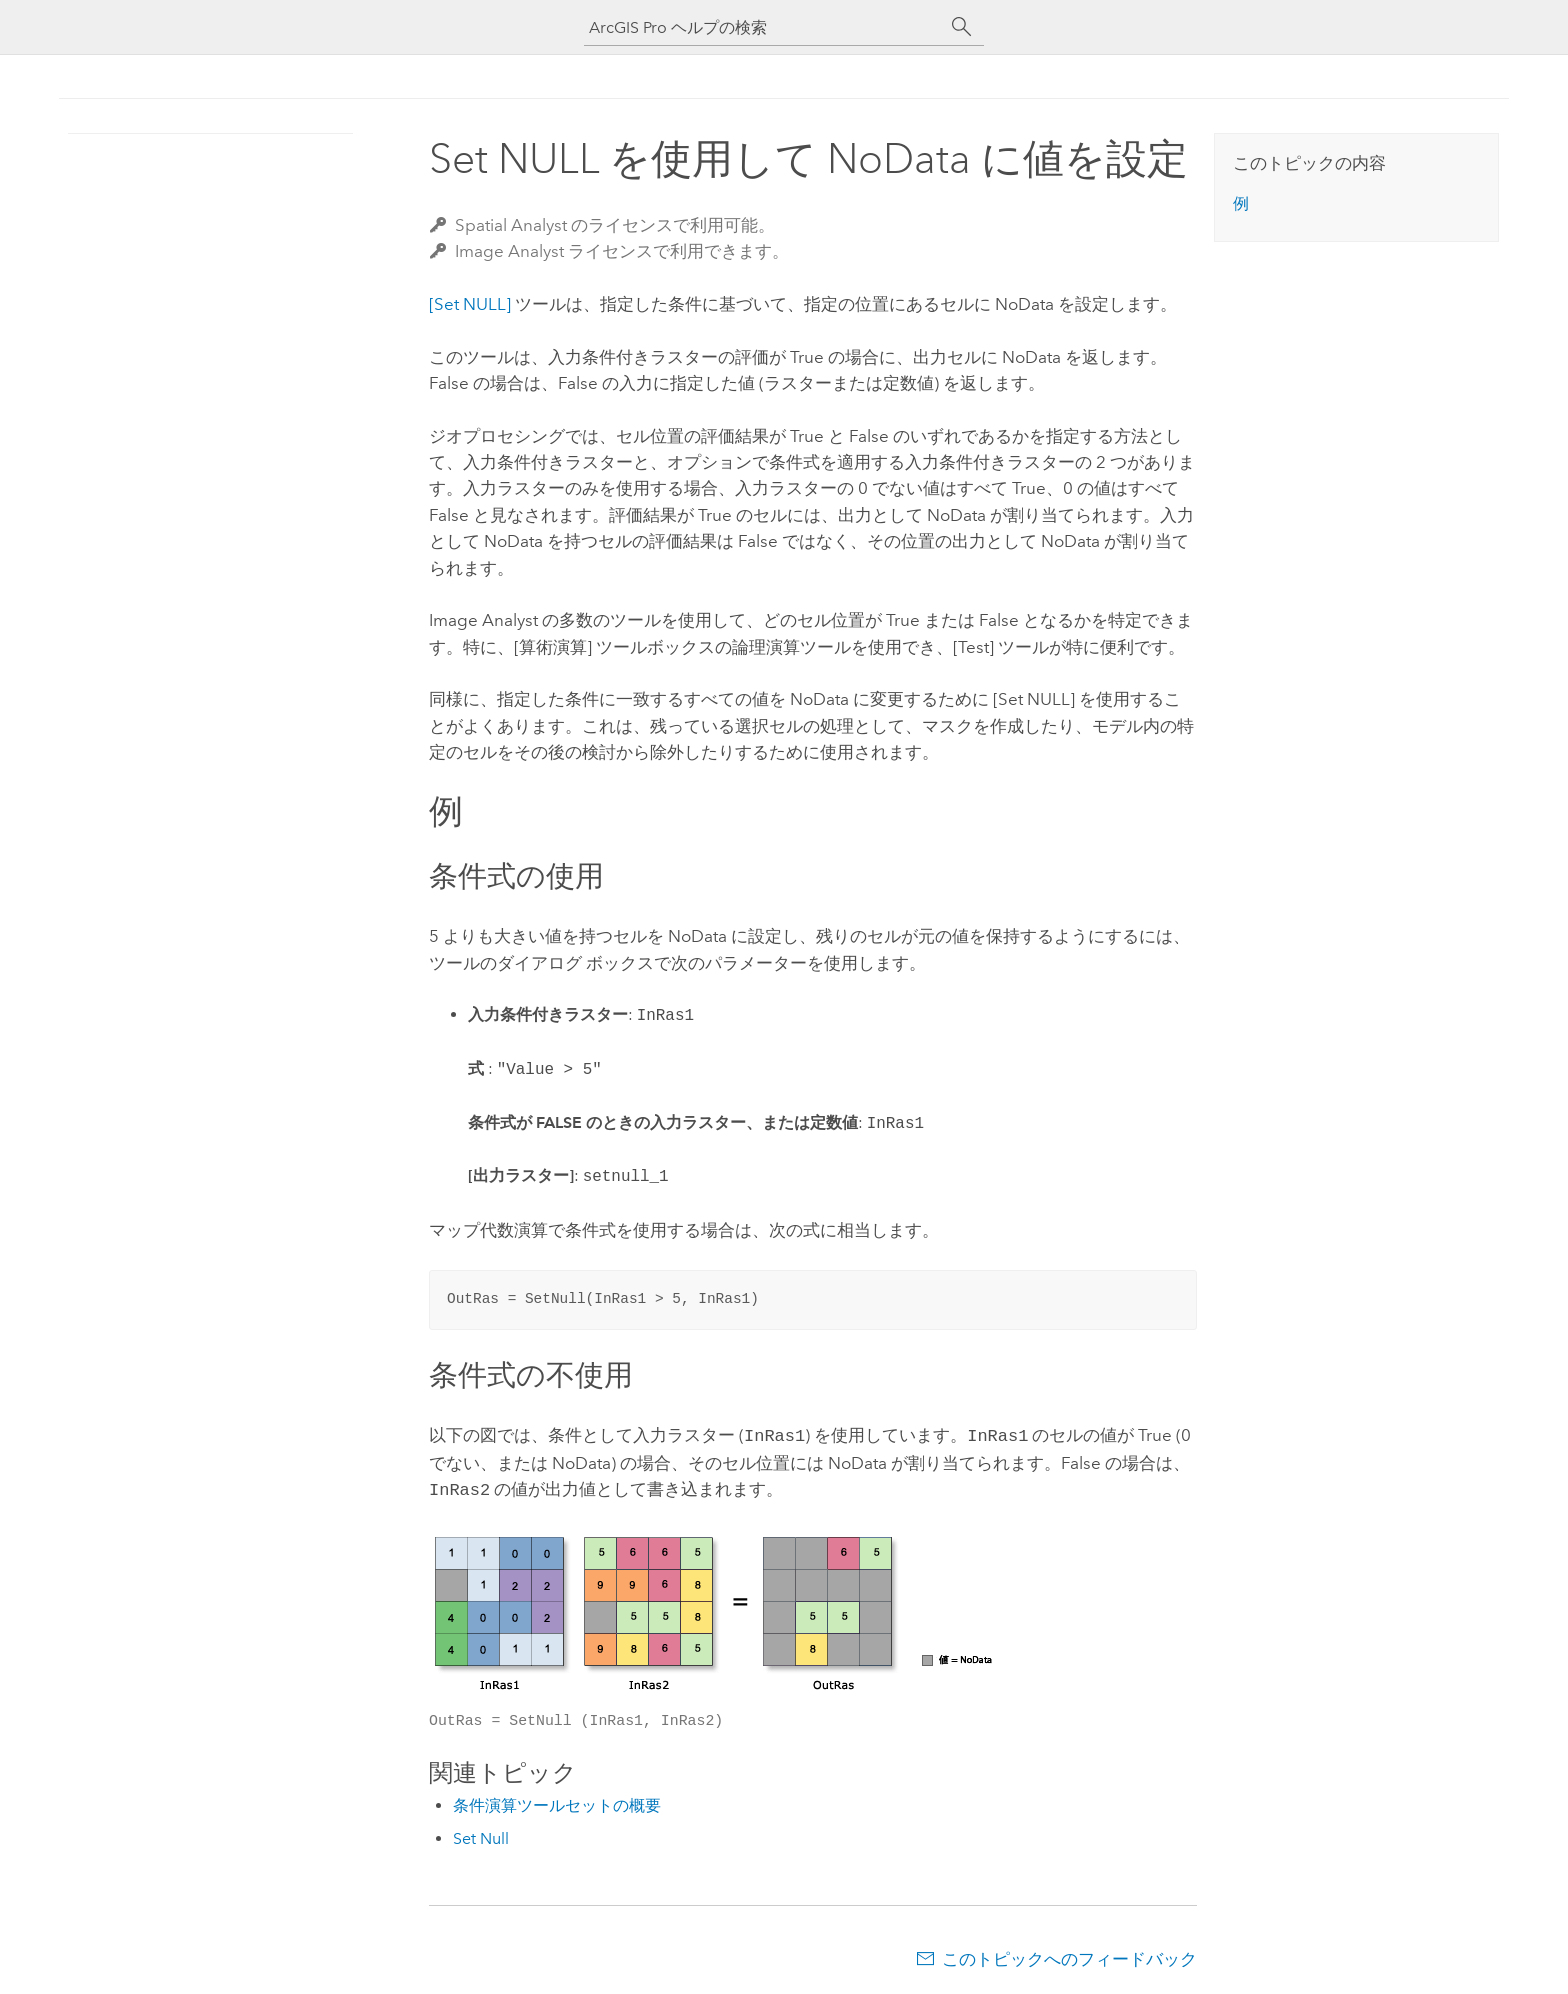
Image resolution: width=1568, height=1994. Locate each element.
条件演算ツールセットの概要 (557, 1801)
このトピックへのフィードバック (1069, 1955)
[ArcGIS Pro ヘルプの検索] (764, 27)
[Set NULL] (470, 304)
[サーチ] (962, 27)
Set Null (481, 1834)
